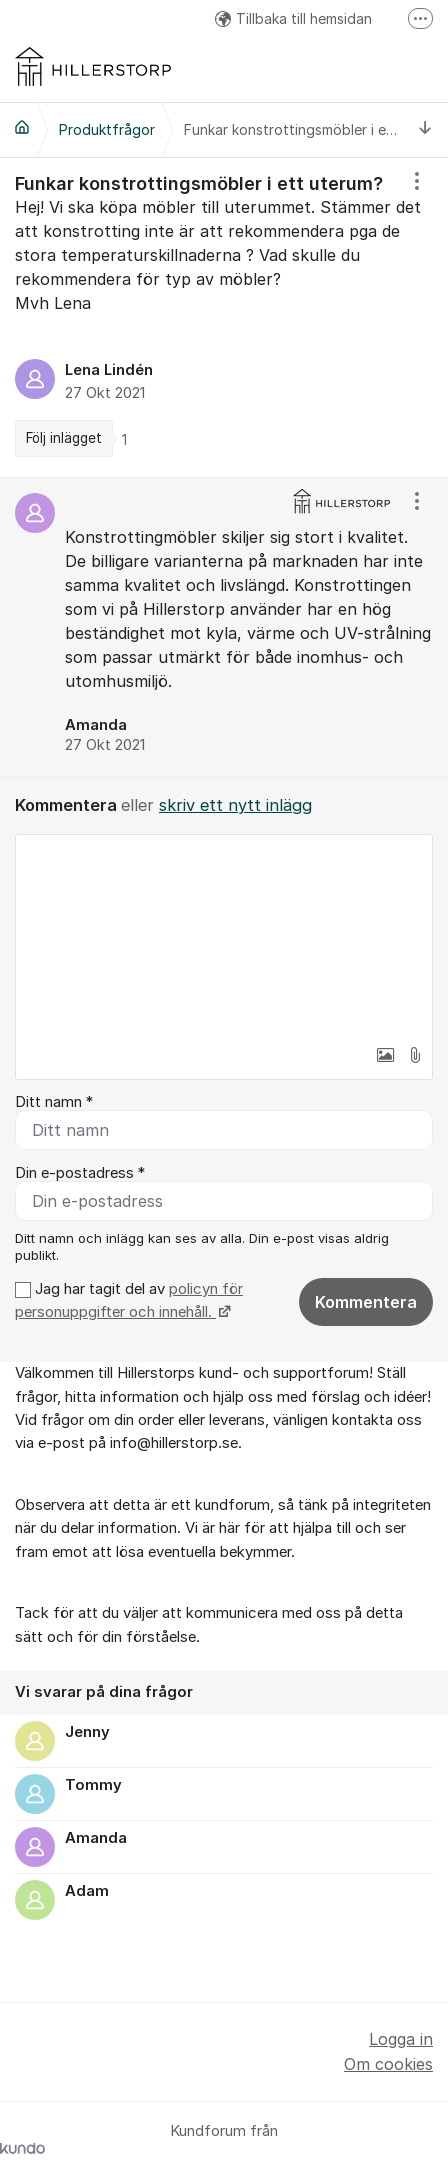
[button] (385, 1055)
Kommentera (366, 1302)
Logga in (401, 2039)
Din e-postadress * (80, 1173)
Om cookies (388, 2064)
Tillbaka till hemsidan (293, 18)
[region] (224, 317)
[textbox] (224, 935)
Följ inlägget (64, 438)
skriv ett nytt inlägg (235, 805)
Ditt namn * (54, 1102)
